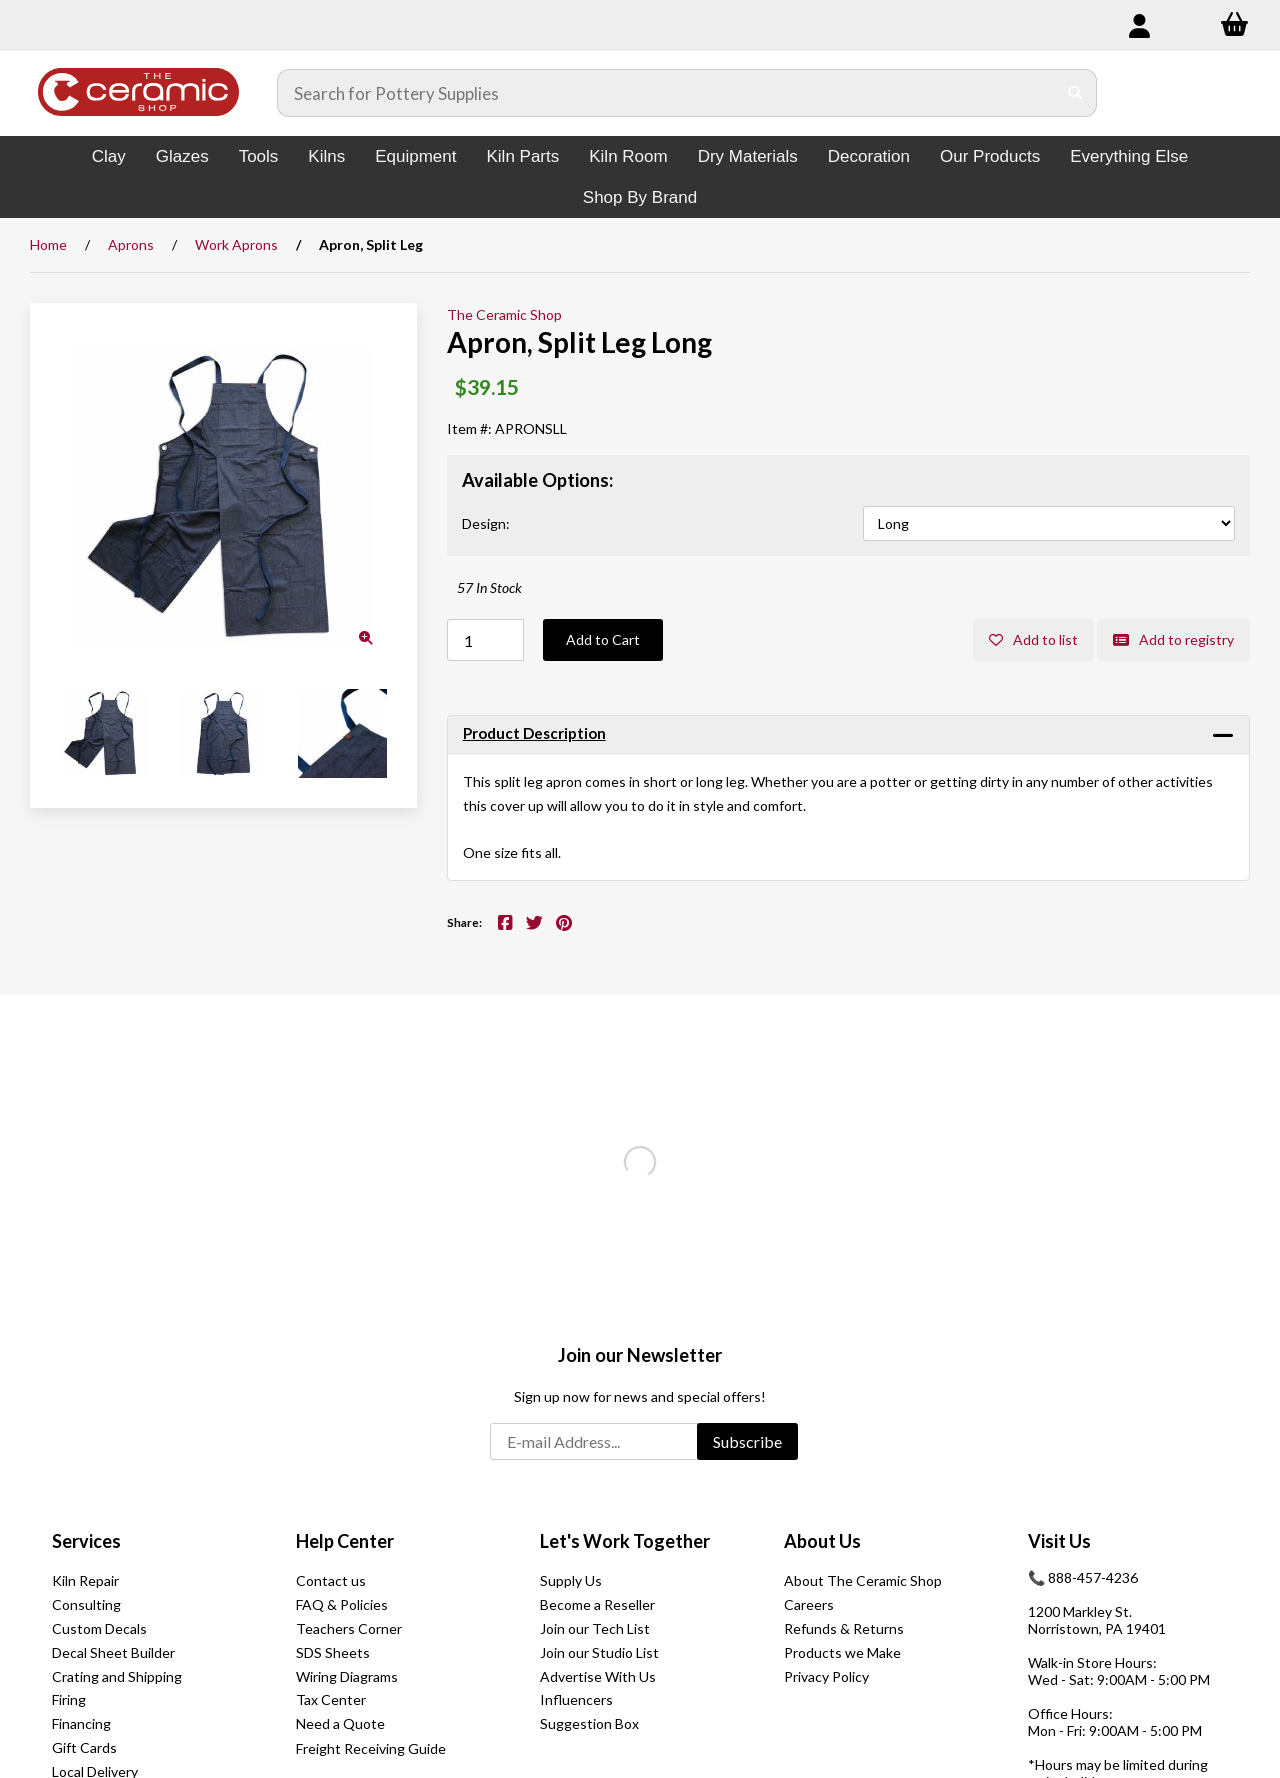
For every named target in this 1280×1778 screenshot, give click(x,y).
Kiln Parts (522, 156)
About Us (822, 1541)
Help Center (345, 1541)
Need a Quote (340, 1723)
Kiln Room (628, 156)
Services (86, 1541)
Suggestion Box (589, 1723)
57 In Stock (489, 587)
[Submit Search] (1075, 93)
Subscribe (747, 1441)
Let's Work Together (625, 1541)
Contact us (331, 1580)
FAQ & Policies (342, 1604)
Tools (259, 156)
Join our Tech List (595, 1628)
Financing (81, 1723)
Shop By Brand (640, 197)
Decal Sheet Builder (113, 1652)
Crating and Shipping (117, 1676)
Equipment (415, 156)
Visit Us (1059, 1541)
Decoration (869, 156)
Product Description (534, 733)
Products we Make (842, 1652)
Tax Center (331, 1699)
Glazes (182, 156)
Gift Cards (84, 1747)
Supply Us (571, 1580)
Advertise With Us (598, 1676)
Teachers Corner (349, 1628)
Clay (109, 156)
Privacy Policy (826, 1676)
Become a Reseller (597, 1604)
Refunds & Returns (844, 1628)
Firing (69, 1699)
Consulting (86, 1604)
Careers (809, 1604)
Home (48, 244)
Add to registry (1173, 639)
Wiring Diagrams (347, 1676)
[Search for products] (667, 93)
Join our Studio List (599, 1652)
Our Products (990, 156)
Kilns (326, 156)
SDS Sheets (333, 1652)
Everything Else (1129, 156)
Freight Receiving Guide (371, 1748)
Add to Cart (603, 639)
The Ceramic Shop (504, 314)
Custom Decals (99, 1628)
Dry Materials (748, 156)
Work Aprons (236, 244)
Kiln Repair (85, 1580)
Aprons (131, 244)
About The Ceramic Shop (863, 1580)
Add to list (1033, 639)
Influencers (576, 1699)
